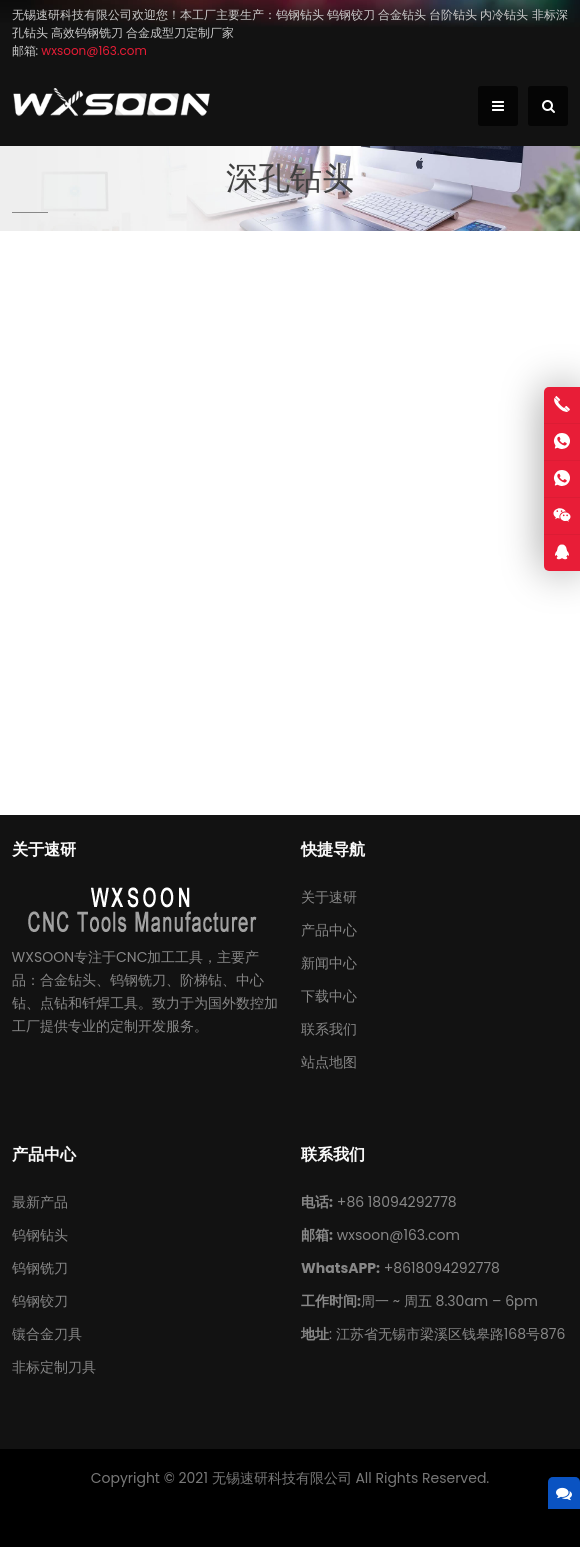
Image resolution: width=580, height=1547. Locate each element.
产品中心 (329, 930)
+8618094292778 (442, 1268)
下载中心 (329, 996)
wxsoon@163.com (398, 1235)
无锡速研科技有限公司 (282, 1478)
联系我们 (329, 1029)
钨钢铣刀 (40, 1268)
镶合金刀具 (47, 1334)
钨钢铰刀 (40, 1301)
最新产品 (40, 1202)
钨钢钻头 (40, 1235)
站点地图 (329, 1062)
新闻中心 (329, 963)
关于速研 (329, 897)
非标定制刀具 (54, 1367)
